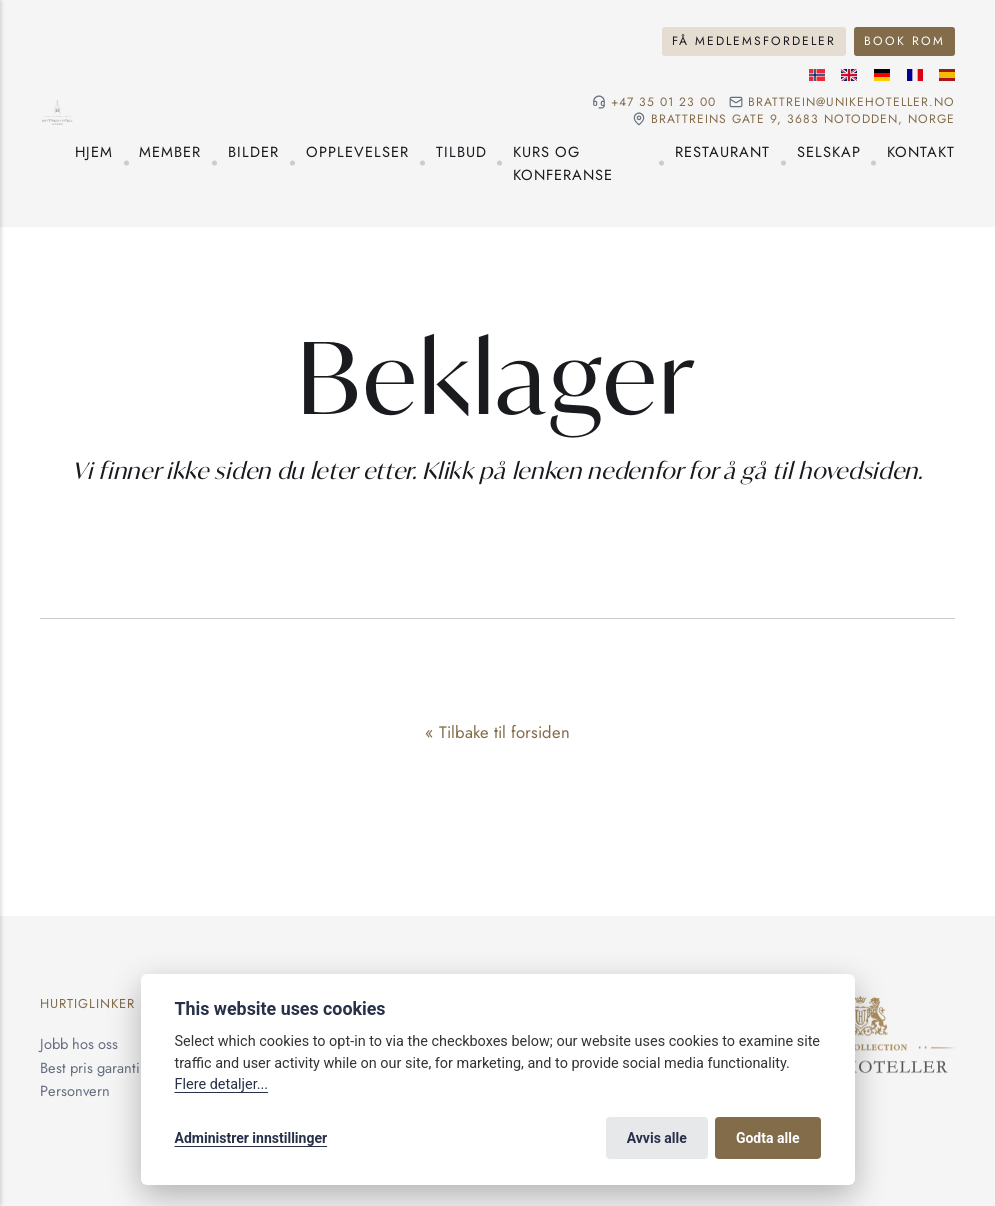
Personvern (75, 1090)
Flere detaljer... (222, 1084)
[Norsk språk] (817, 75)
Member (170, 151)
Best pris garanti (90, 1067)
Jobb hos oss (79, 1043)
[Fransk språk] (915, 75)
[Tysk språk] (882, 75)
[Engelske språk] (849, 75)
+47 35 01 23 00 (663, 102)
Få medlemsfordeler (754, 41)
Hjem (94, 151)
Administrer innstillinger (251, 1138)
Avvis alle (657, 1138)
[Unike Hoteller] (860, 1007)
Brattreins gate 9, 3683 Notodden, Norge (803, 119)
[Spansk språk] (947, 75)
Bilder (253, 151)
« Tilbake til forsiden (497, 732)
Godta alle (768, 1138)
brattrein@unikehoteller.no (851, 102)
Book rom (904, 41)
